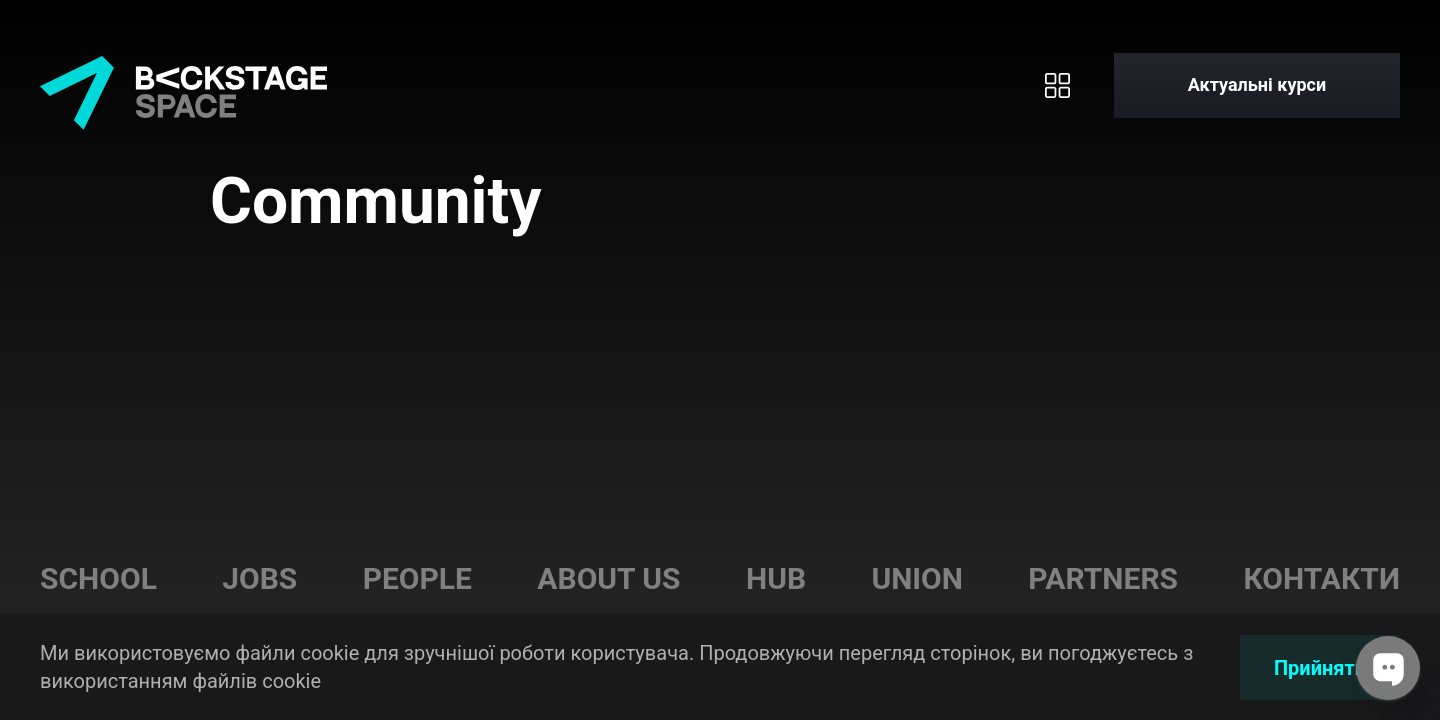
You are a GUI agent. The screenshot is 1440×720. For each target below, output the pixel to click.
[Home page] (183, 85)
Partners (1103, 578)
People (417, 578)
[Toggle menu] (1057, 85)
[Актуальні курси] (1257, 85)
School (98, 578)
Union (917, 578)
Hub (776, 578)
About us (608, 578)
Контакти (1321, 578)
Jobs (259, 578)
